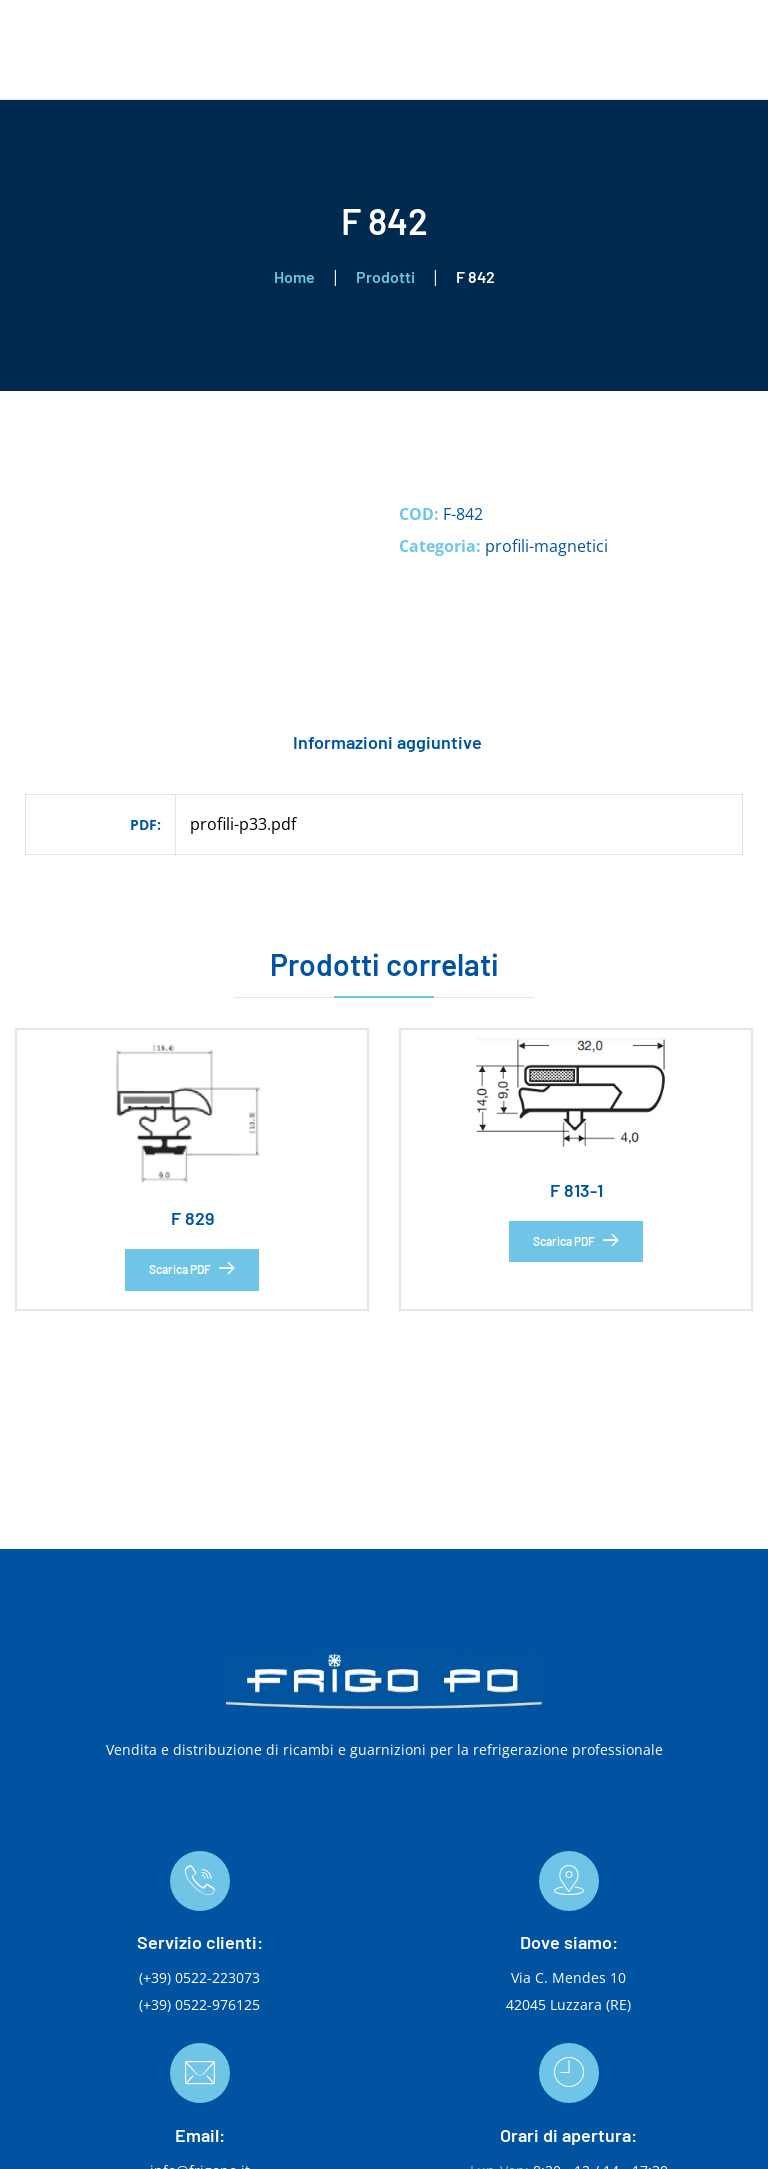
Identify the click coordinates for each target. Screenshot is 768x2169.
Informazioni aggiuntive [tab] (387, 742)
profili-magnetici (546, 546)
